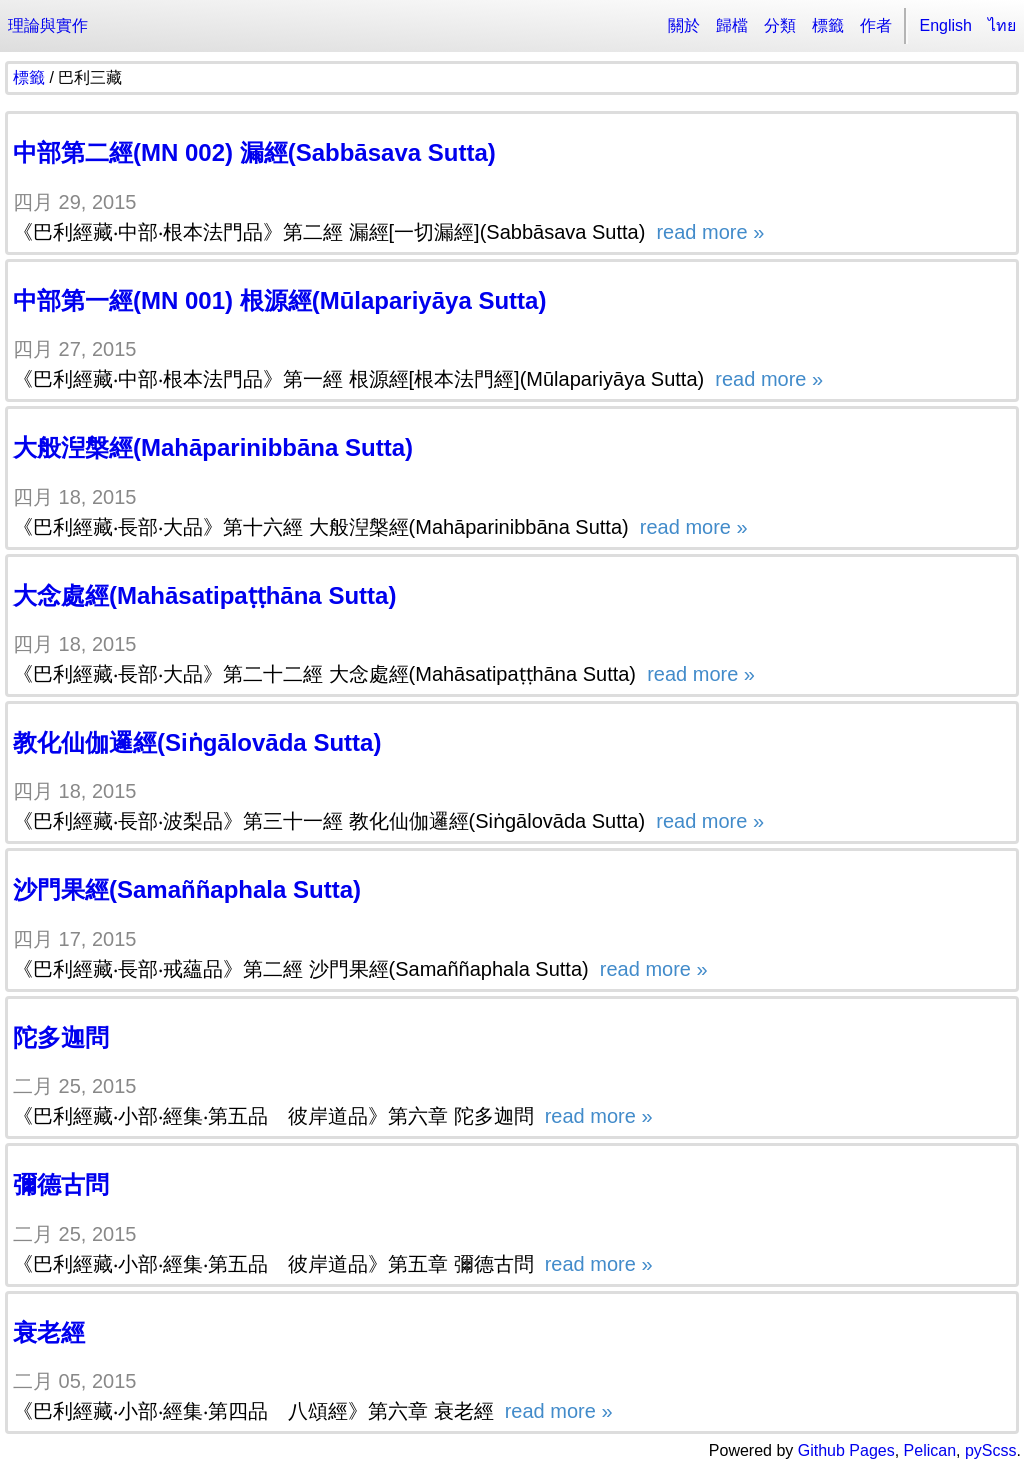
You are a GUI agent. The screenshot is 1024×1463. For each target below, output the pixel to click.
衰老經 (49, 1332)
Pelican (930, 1450)
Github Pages (846, 1450)
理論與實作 (48, 25)
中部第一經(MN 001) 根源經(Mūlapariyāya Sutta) (279, 300)
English (946, 25)
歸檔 (732, 25)
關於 (684, 25)
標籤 (828, 25)
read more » (707, 232)
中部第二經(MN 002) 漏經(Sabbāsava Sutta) (254, 152)
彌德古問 (61, 1184)
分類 (780, 25)
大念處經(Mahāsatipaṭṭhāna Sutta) (204, 595)
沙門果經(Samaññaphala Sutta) (187, 889)
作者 (876, 25)
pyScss (991, 1450)
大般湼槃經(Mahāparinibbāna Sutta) (213, 447)
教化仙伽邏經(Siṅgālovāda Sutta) (197, 742)
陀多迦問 (61, 1037)
